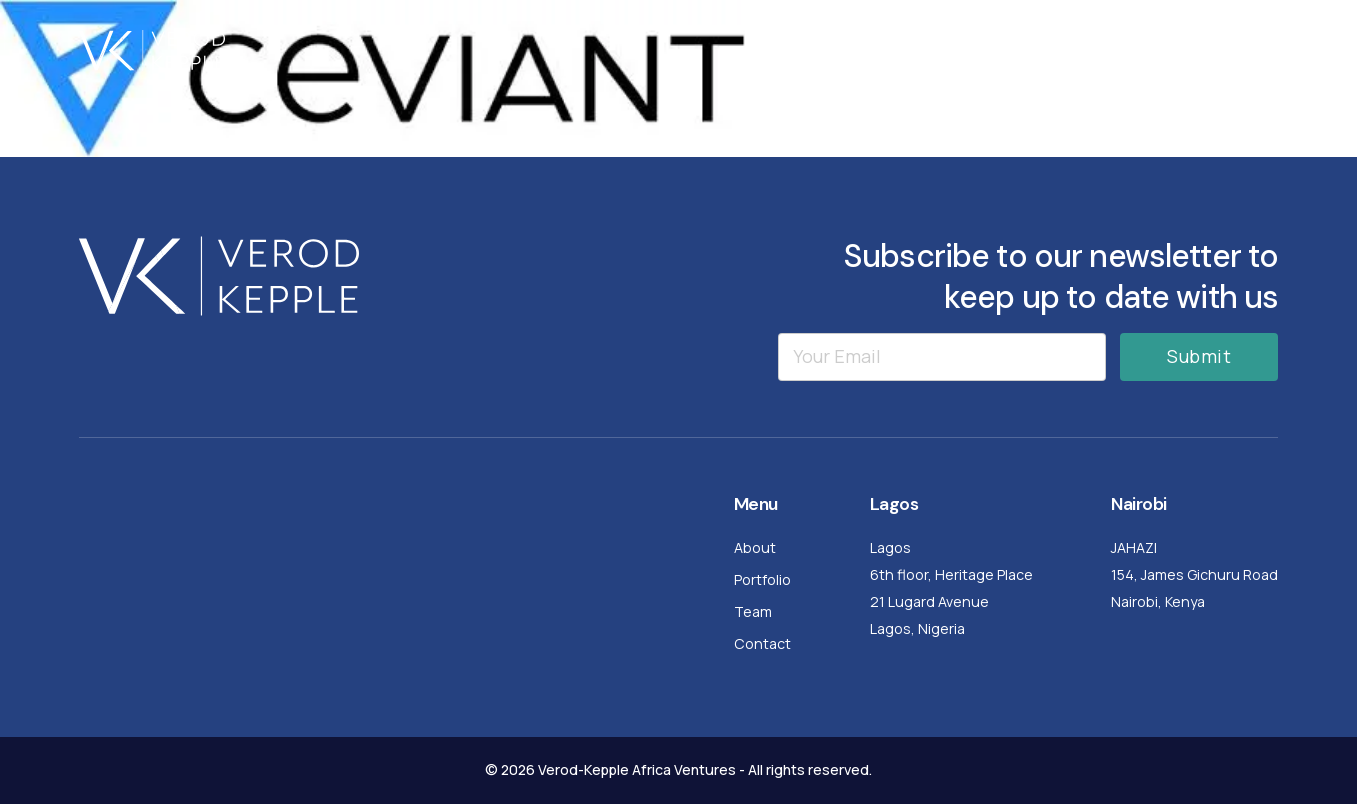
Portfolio (1035, 50)
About (930, 50)
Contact (1241, 50)
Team (1138, 50)
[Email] (942, 357)
